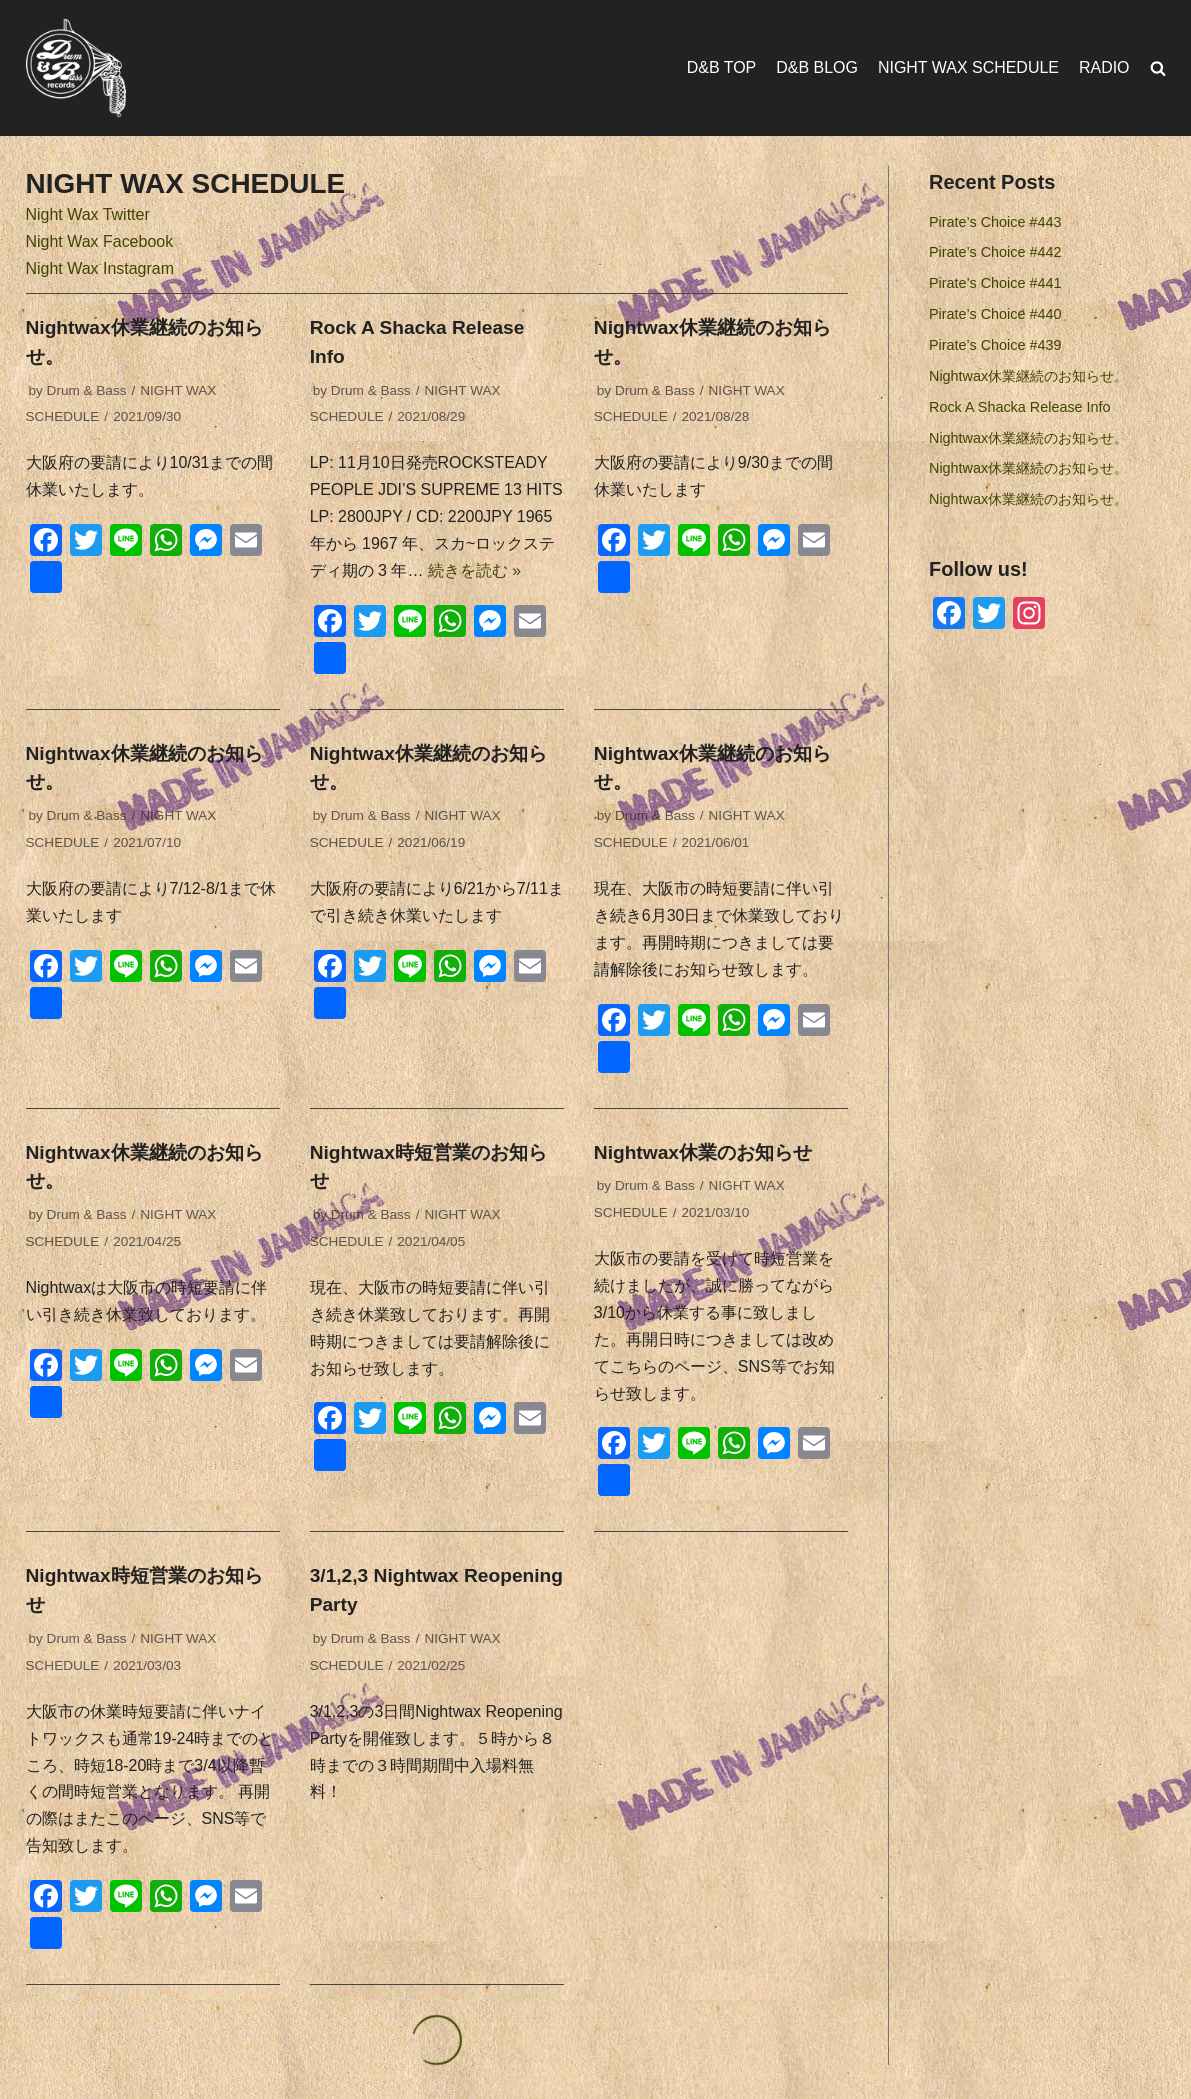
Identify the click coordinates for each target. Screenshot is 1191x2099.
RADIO (1104, 67)
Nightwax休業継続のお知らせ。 (1028, 376)
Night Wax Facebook (100, 241)
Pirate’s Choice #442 (995, 253)
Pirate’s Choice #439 (995, 345)
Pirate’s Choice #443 (995, 222)
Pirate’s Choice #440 (995, 314)
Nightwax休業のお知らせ (703, 1153)
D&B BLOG (817, 67)
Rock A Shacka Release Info (1020, 407)
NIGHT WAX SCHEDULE (967, 67)
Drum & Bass (87, 390)
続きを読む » (474, 570)
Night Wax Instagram (100, 268)
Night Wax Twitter (88, 214)
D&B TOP (721, 67)
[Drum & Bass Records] (76, 68)
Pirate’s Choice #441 (995, 283)
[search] (1158, 68)
